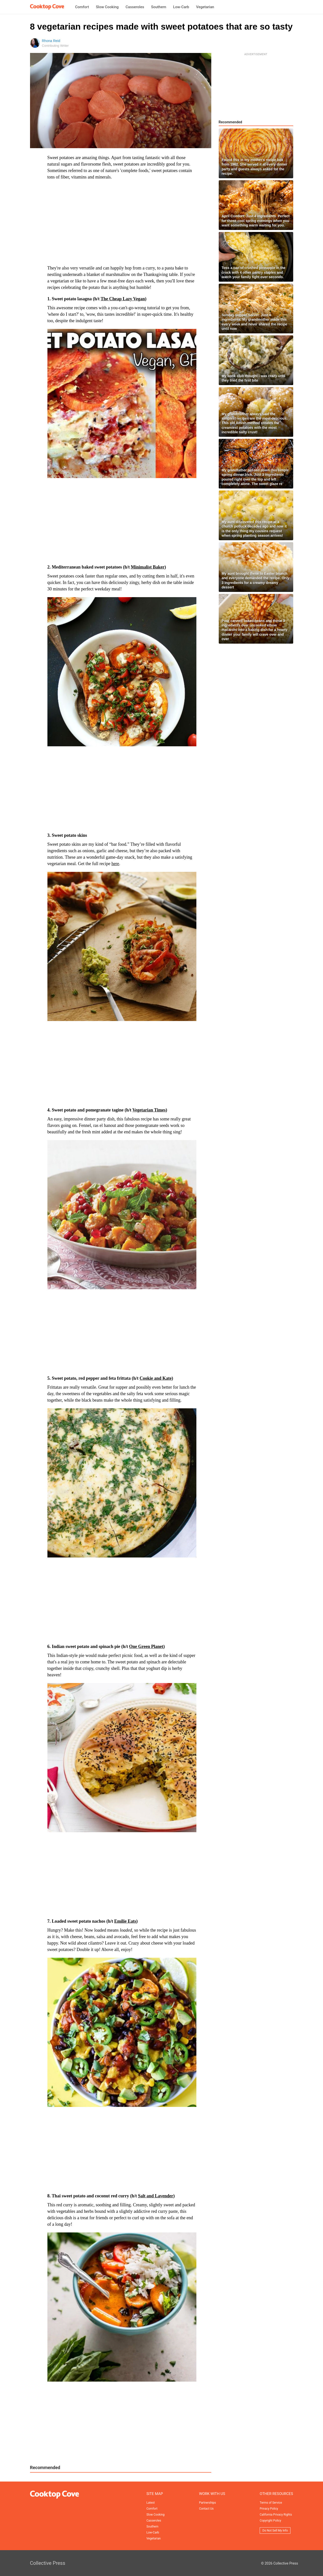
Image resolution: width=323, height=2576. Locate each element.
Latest (150, 2502)
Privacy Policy (269, 2508)
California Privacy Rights (276, 2514)
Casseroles (135, 7)
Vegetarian (205, 7)
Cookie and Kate (156, 1378)
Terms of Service (271, 2502)
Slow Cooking (107, 7)
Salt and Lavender (155, 2195)
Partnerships (207, 2502)
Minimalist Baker (148, 567)
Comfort (82, 7)
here (115, 863)
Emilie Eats (125, 1921)
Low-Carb (181, 7)
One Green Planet (146, 1646)
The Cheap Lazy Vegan (123, 298)
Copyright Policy (270, 2520)
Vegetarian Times (149, 1110)
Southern (158, 7)
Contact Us (206, 2508)
